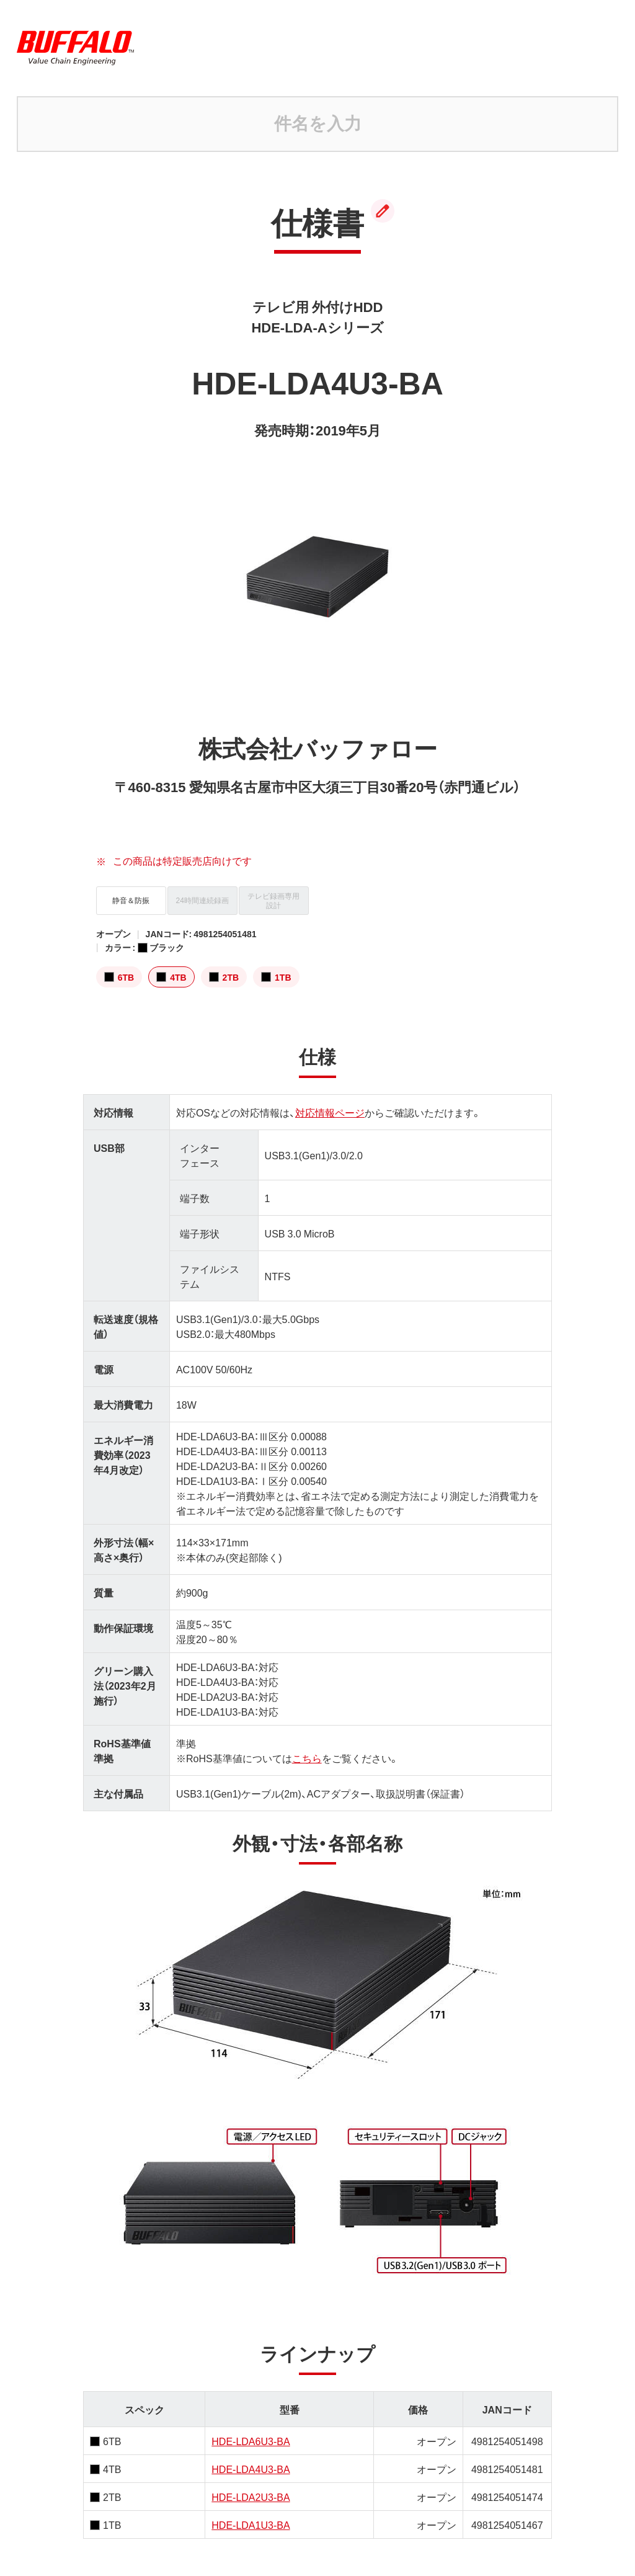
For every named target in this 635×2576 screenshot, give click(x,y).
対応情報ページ (330, 1112)
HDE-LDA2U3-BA (250, 2496)
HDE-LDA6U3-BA (250, 2440)
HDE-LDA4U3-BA (250, 2468)
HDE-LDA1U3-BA (250, 2524)
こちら (307, 1757)
